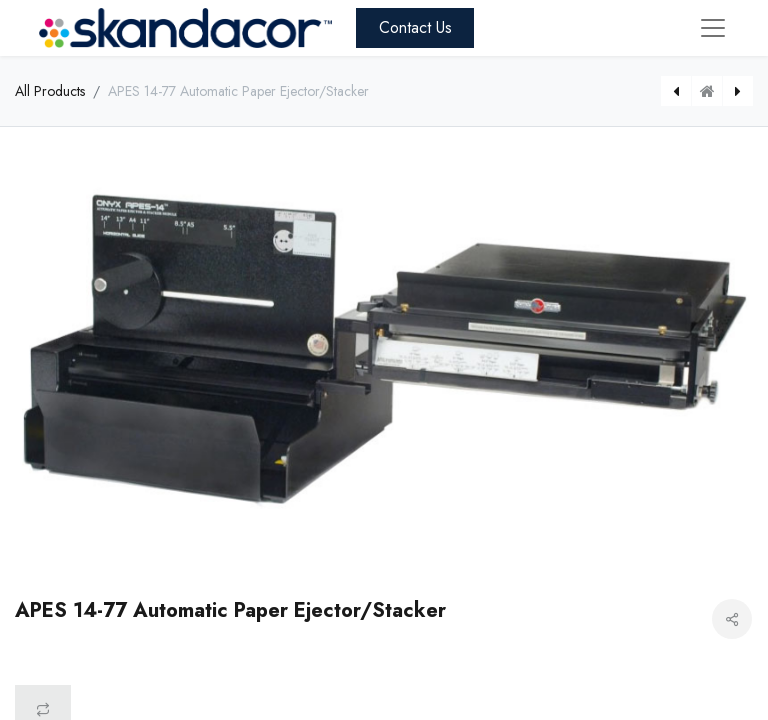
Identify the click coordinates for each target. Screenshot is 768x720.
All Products (50, 91)
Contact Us (415, 27)
